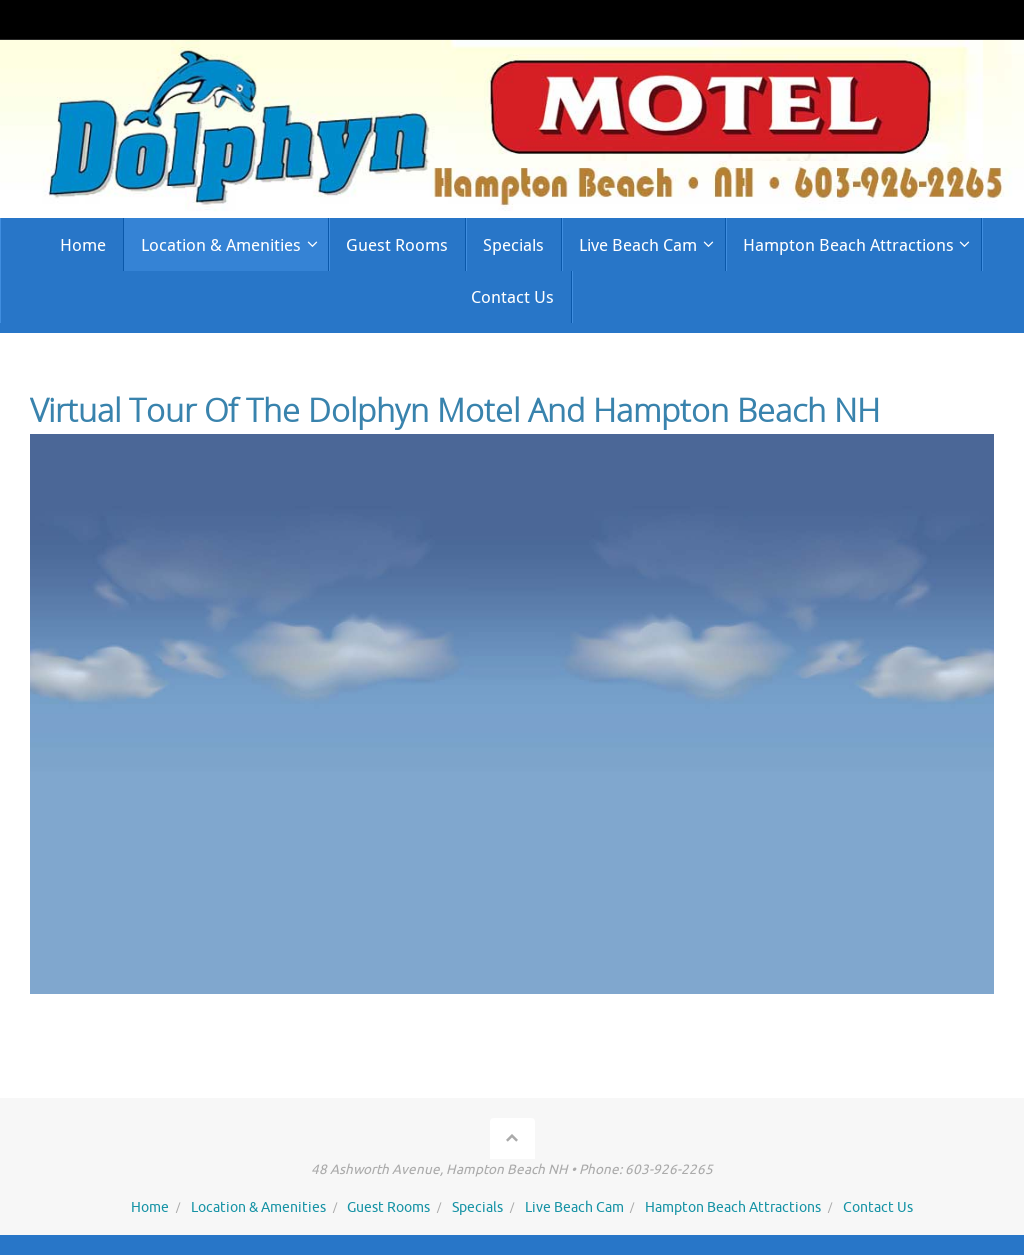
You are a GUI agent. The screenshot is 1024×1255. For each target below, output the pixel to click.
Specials (477, 1207)
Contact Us (878, 1207)
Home (150, 1207)
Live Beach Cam (574, 1207)
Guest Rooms (388, 1207)
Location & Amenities (258, 1207)
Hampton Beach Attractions (733, 1207)
